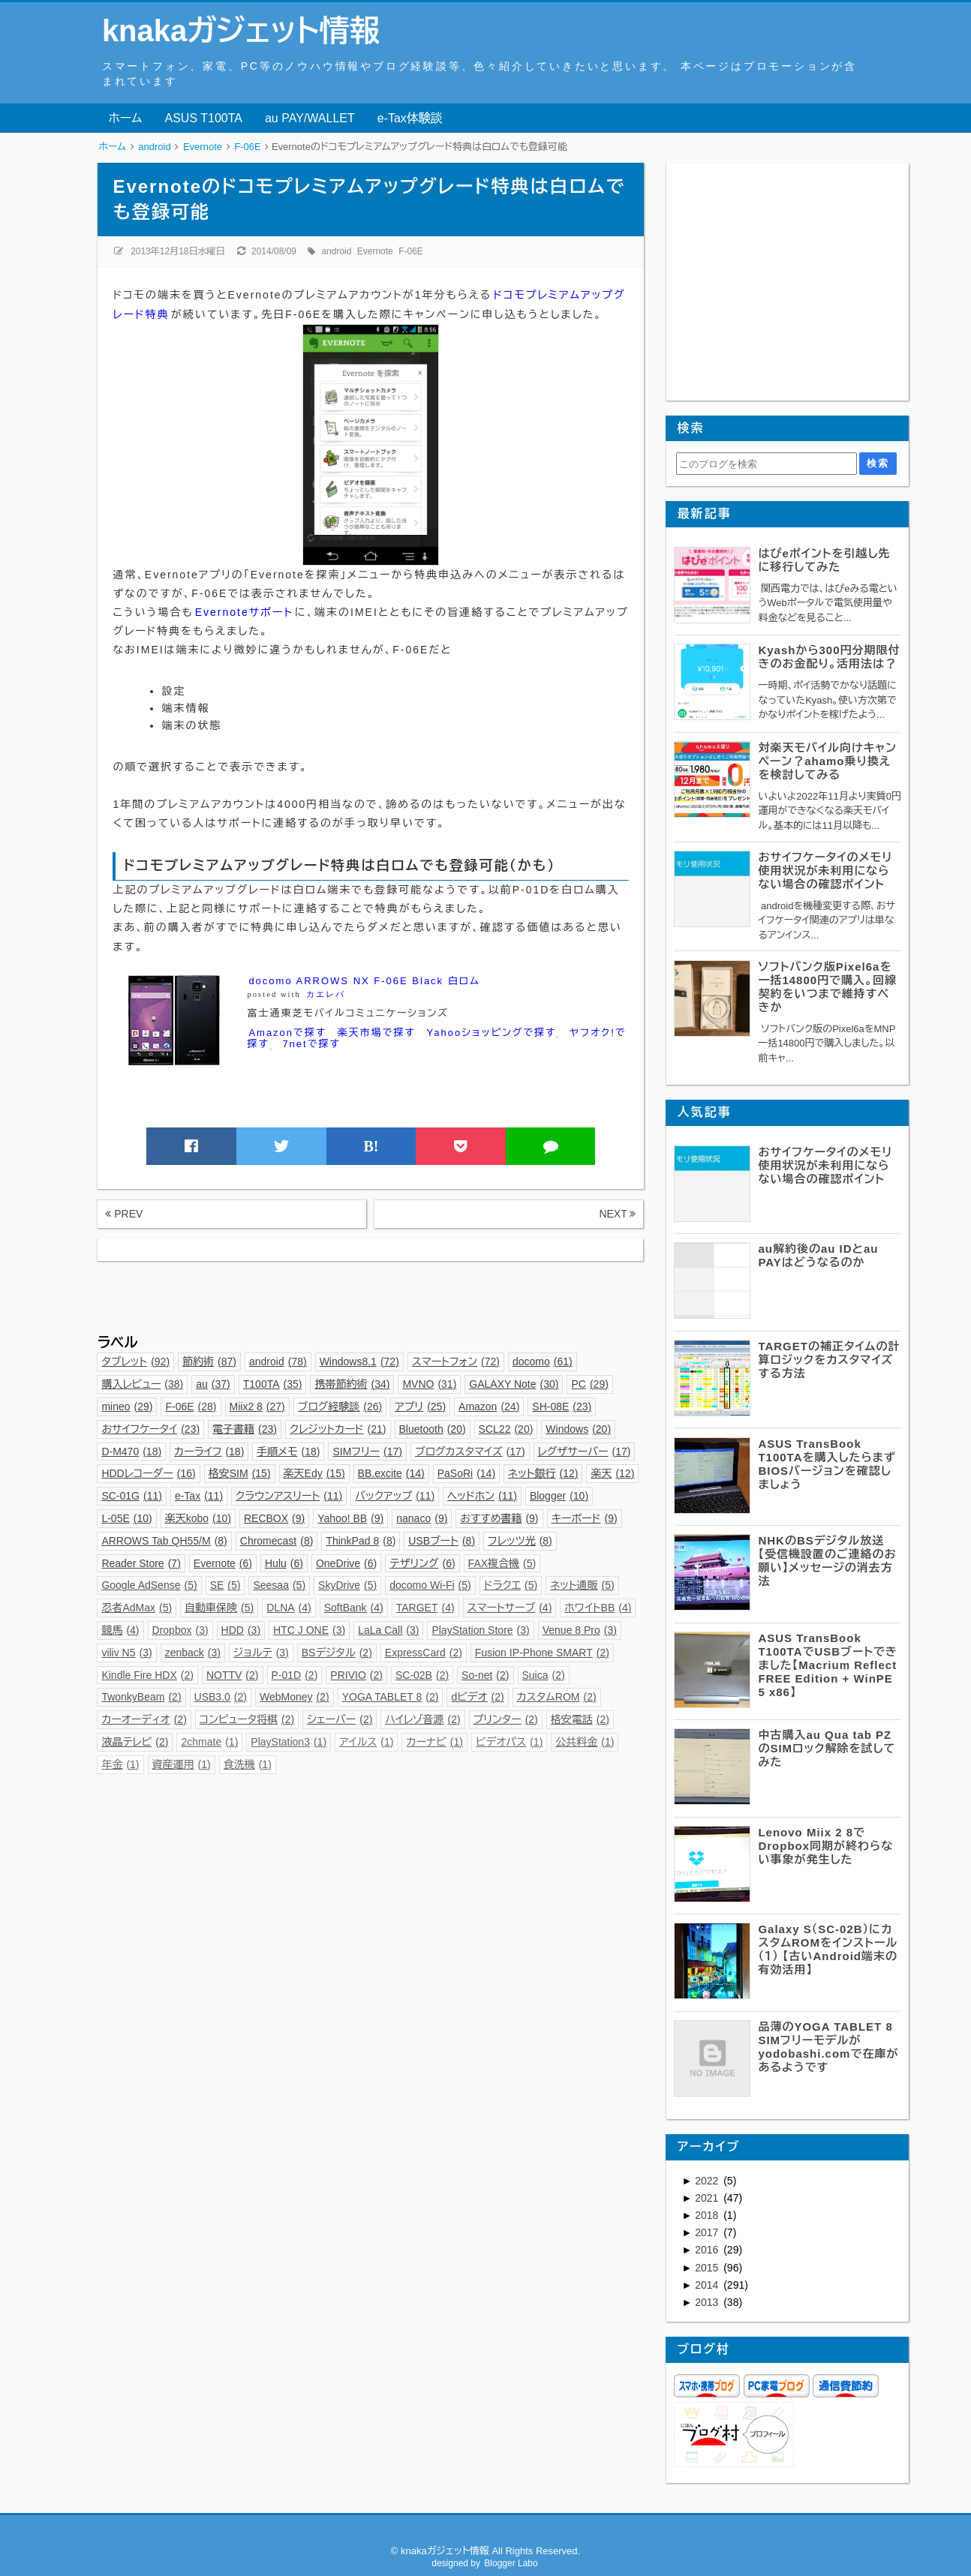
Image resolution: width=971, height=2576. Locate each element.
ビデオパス (509, 1742)
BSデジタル (337, 1653)
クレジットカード (338, 1429)
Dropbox (180, 1630)
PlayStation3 (288, 1742)
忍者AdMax (136, 1608)
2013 (708, 2302)
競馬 (120, 1630)
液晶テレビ (134, 1742)
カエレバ (325, 994)
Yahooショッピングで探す (493, 1033)
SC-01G (131, 1496)
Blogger (559, 1496)
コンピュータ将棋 (247, 1719)
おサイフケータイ (150, 1429)
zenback (193, 1653)
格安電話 (580, 1719)
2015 (708, 2268)
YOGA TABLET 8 (390, 1697)
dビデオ (477, 1697)
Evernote (375, 251)
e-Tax (199, 1496)
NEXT (617, 1214)
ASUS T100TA (203, 118)
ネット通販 (582, 1585)
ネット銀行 (543, 1473)
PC (589, 1384)
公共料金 (584, 1742)
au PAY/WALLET (310, 118)
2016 (708, 2250)
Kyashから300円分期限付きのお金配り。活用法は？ (829, 657)
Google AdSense (149, 1585)
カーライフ (209, 1452)
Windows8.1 (359, 1362)
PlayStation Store (480, 1630)
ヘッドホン (482, 1496)
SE (225, 1585)
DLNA (288, 1608)
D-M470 (131, 1452)
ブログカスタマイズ (470, 1452)
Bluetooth (432, 1429)
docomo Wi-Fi (430, 1585)
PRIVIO (356, 1675)
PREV (124, 1214)
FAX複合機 (502, 1563)
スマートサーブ (509, 1608)
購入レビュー (142, 1384)
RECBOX (274, 1518)
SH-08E (561, 1407)
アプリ (420, 1407)
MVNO (429, 1384)
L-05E (126, 1518)
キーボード (585, 1518)
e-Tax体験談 (410, 118)
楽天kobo (198, 1518)
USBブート (441, 1541)
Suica (543, 1675)
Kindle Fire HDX (147, 1675)
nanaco (421, 1518)
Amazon (488, 1407)
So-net (485, 1675)
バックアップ (394, 1496)
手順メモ (288, 1452)
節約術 (209, 1362)
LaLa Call (388, 1630)
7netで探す (311, 1043)
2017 (708, 2232)
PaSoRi (466, 1473)
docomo (543, 1362)
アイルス (366, 1742)
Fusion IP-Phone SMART (542, 1653)
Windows (578, 1429)
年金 (120, 1764)
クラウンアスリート (289, 1496)
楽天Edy (314, 1473)
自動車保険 (219, 1608)
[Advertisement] (370, 1295)
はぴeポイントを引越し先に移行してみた (824, 560)
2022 (708, 2181)
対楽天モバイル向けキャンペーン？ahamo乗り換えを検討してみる (827, 761)
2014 (708, 2285)
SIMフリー (367, 1452)
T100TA (272, 1384)
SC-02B (422, 1675)
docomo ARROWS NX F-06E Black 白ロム (363, 980)
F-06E (410, 251)
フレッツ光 (520, 1541)
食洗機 (248, 1764)
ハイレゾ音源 (422, 1719)
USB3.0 (220, 1697)
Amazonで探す (287, 1032)
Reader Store (140, 1563)
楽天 (612, 1473)
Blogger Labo (510, 2563)
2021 (708, 2198)
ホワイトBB (597, 1608)
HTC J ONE (309, 1630)
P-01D (295, 1675)
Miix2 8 (257, 1407)
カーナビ (434, 1742)
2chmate (209, 1742)
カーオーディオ (143, 1719)
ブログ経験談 (340, 1407)
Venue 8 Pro (580, 1630)
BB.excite (391, 1473)
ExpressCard (423, 1653)
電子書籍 (244, 1429)
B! (370, 1146)
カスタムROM (557, 1697)
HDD (240, 1630)
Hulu (284, 1563)
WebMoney (294, 1697)
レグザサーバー (584, 1452)
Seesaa (279, 1585)
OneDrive (346, 1563)
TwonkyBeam (141, 1697)
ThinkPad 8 (360, 1541)
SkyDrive (347, 1585)
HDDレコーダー (148, 1473)
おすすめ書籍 (499, 1518)
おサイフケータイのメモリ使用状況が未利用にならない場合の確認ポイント (825, 870)
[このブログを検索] (766, 463)
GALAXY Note (513, 1384)
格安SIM (240, 1473)
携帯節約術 (351, 1384)
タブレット (135, 1362)
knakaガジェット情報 (241, 30)
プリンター (505, 1719)
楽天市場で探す (377, 1032)
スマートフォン (456, 1362)
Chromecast (277, 1541)
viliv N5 (126, 1653)
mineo (126, 1407)
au (213, 1384)
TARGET (425, 1608)
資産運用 (181, 1764)
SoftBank (353, 1608)
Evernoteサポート (244, 612)
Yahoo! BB (350, 1518)
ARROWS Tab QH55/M (164, 1541)
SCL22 (506, 1429)
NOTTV (232, 1675)
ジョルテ (261, 1653)
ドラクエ (510, 1585)
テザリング (422, 1563)
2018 (708, 2215)
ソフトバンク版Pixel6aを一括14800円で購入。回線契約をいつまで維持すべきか (827, 986)
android (336, 251)
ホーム (125, 118)
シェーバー (339, 1719)
